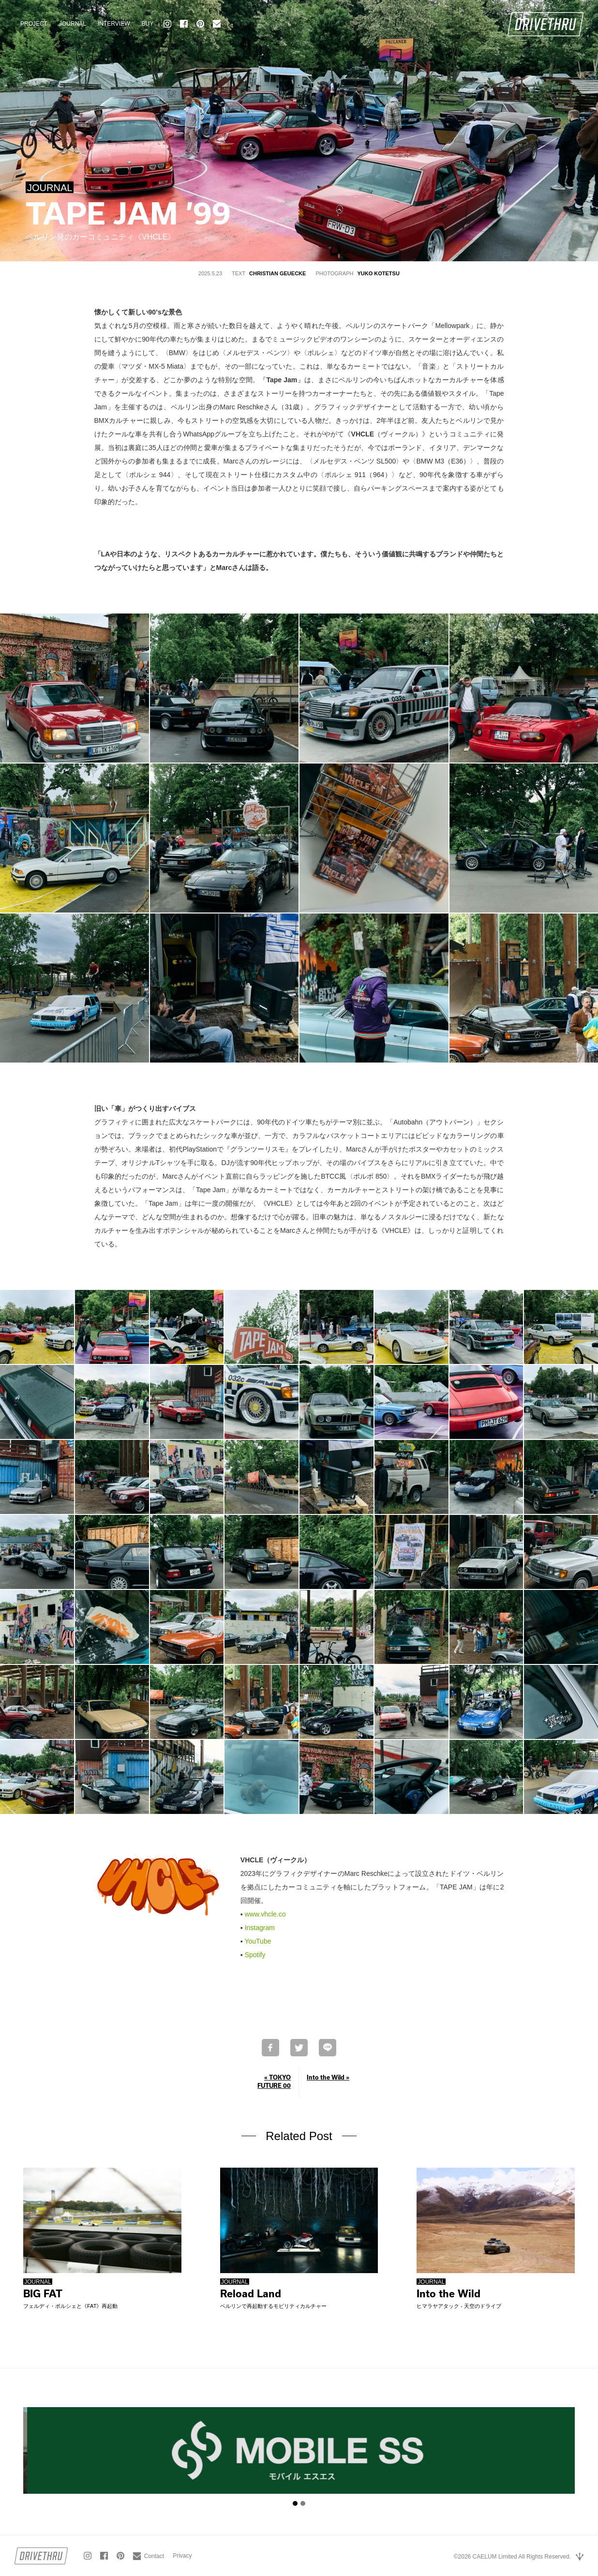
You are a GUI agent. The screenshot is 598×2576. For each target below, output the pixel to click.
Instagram (260, 1928)
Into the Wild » (328, 2077)
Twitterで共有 (299, 2047)
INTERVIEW (114, 24)
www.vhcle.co (265, 1914)
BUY (147, 24)
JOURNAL (72, 24)
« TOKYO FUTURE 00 (274, 2081)
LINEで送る (327, 2047)
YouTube (257, 1941)
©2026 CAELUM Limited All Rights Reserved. (512, 2556)
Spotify (255, 1955)
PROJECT (33, 24)
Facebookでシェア (270, 2047)
